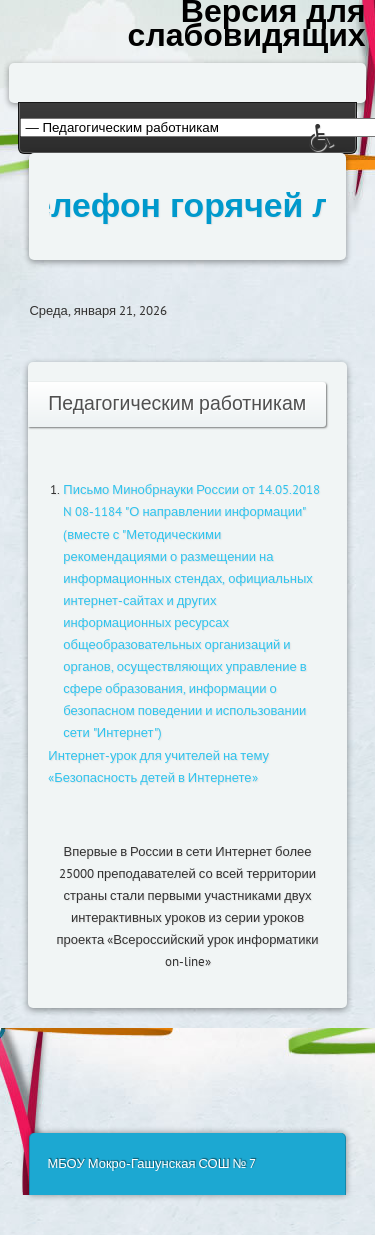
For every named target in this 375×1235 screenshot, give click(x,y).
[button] (342, 152)
